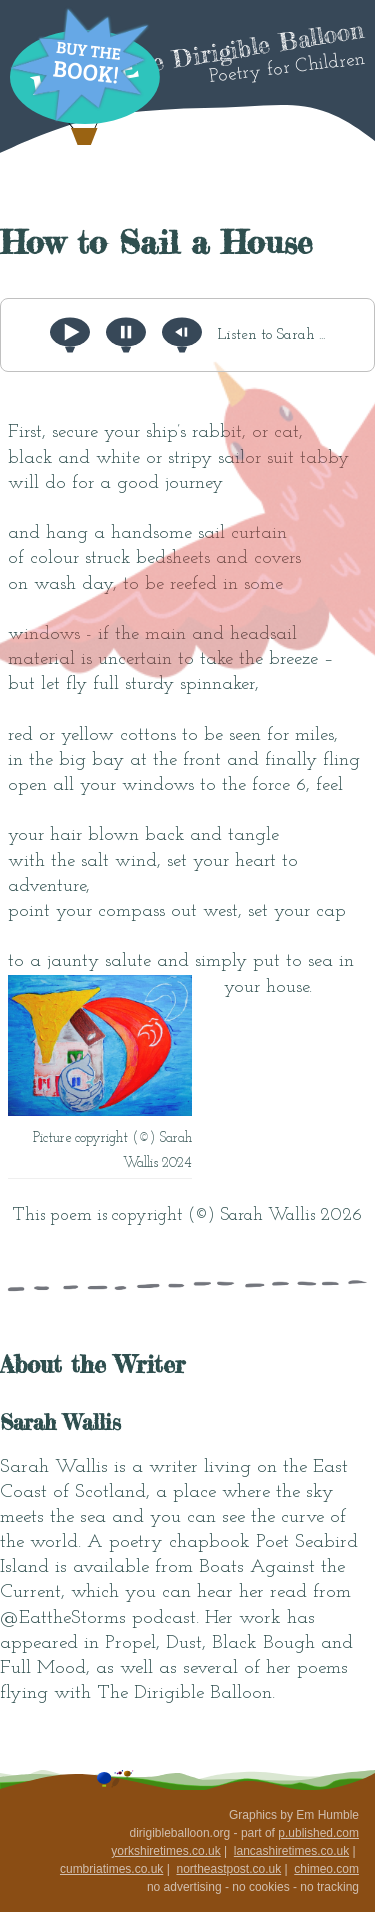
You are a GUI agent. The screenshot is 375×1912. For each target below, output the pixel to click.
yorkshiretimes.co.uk (165, 1851)
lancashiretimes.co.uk (291, 1851)
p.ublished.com (318, 1833)
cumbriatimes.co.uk (111, 1869)
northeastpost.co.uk (228, 1869)
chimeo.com (326, 1869)
